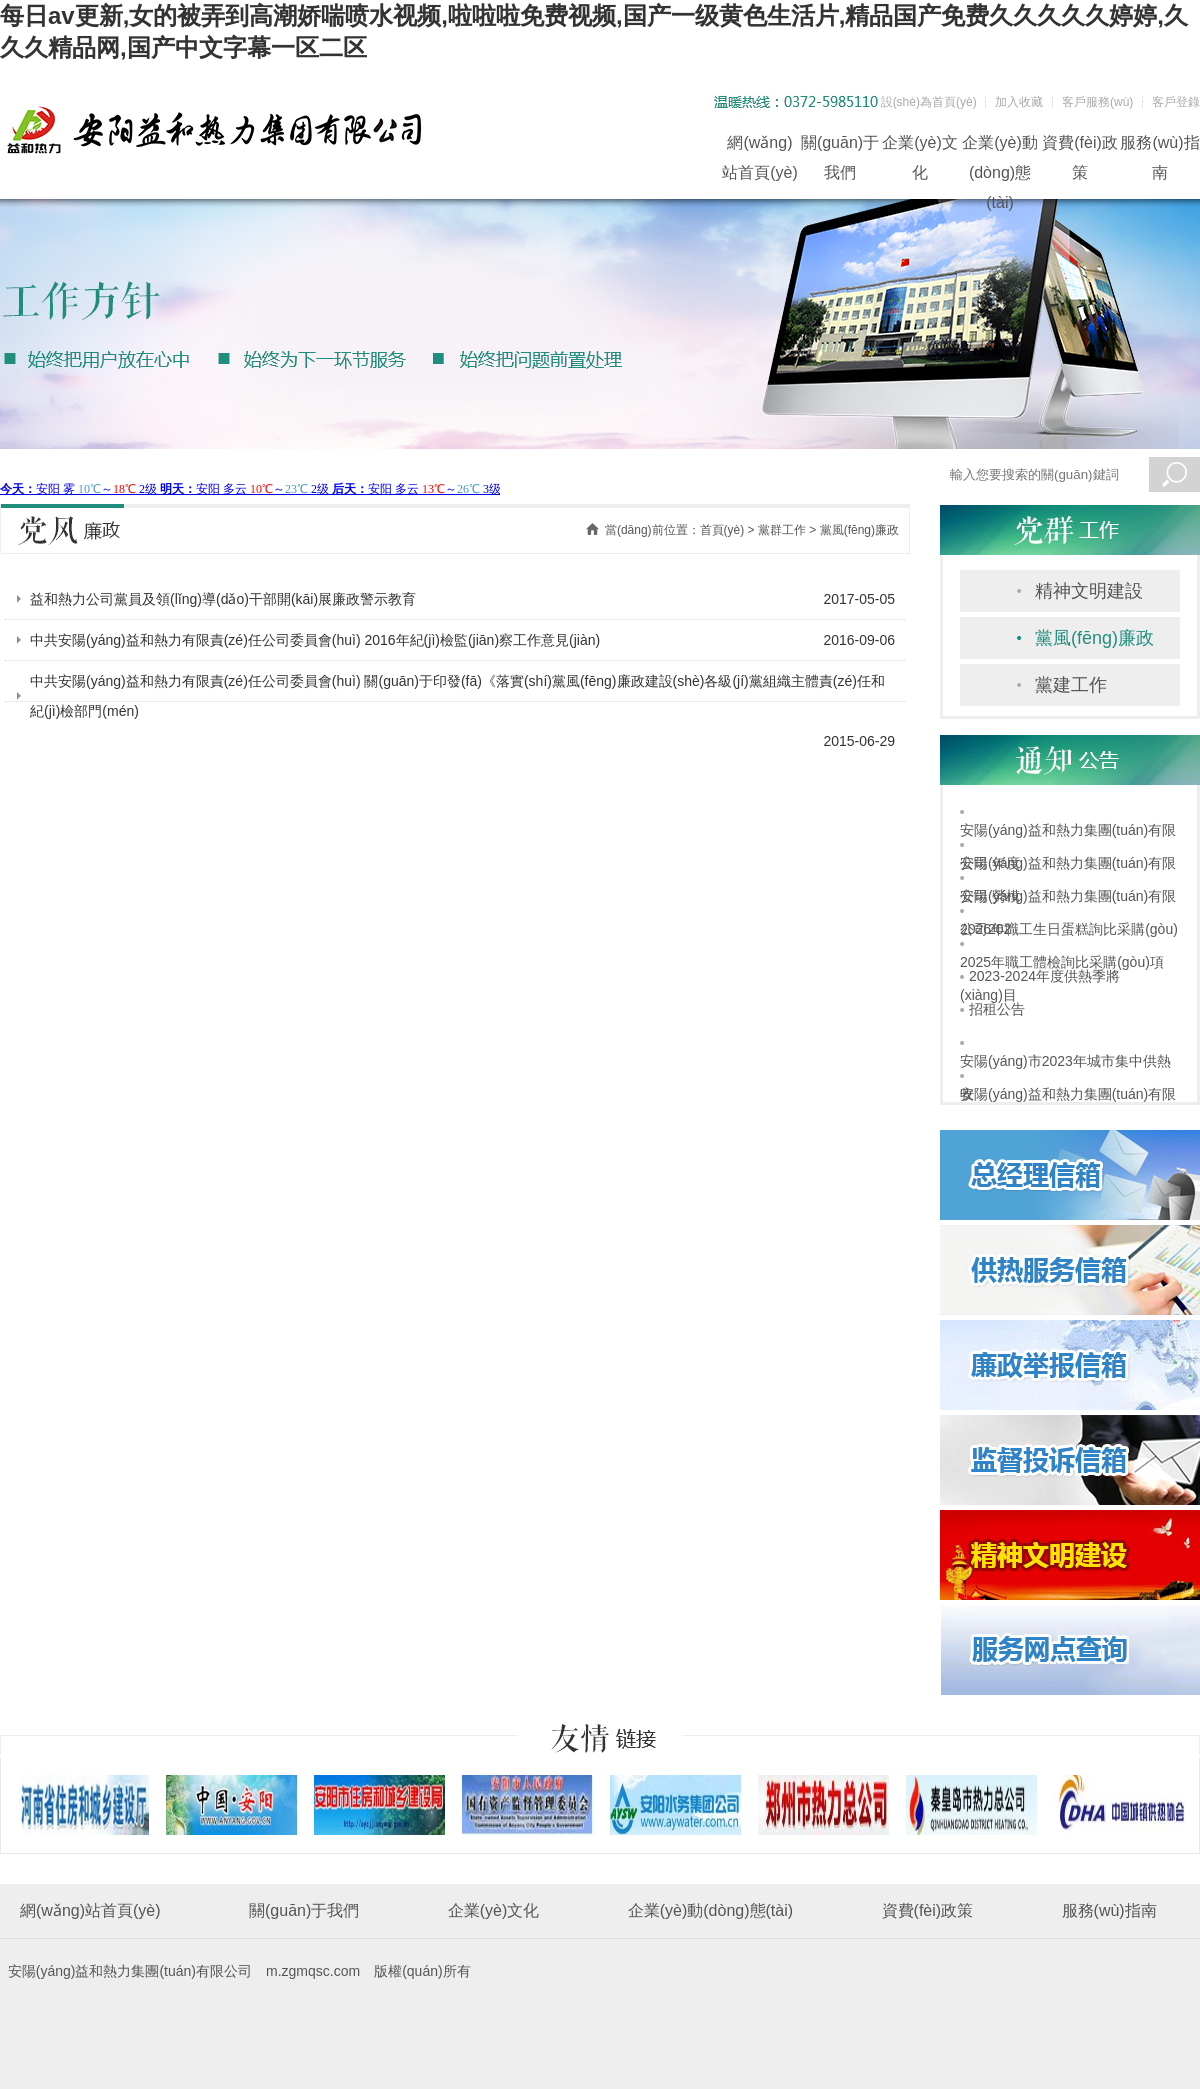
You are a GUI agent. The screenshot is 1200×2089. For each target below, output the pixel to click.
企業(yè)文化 (920, 146)
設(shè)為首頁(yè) (929, 102)
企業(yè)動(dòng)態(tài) (1000, 146)
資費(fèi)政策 (1080, 146)
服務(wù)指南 (1159, 146)
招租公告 (997, 1009)
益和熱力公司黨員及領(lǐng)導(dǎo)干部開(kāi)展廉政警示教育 (223, 599)
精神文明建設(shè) (1089, 596)
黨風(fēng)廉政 (1094, 638)
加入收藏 (1019, 102)
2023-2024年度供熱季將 (1044, 976)
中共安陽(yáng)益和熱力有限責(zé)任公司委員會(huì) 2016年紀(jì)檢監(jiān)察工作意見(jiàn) (315, 640)
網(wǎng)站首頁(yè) (760, 146)
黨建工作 (1071, 685)
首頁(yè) (722, 530)
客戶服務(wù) (1097, 102)
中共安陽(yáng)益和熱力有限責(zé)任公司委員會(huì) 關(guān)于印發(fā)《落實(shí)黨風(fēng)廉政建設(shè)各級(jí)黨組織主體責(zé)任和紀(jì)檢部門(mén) (457, 696)
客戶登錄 (1176, 102)
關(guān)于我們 (840, 146)
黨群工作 (782, 530)
